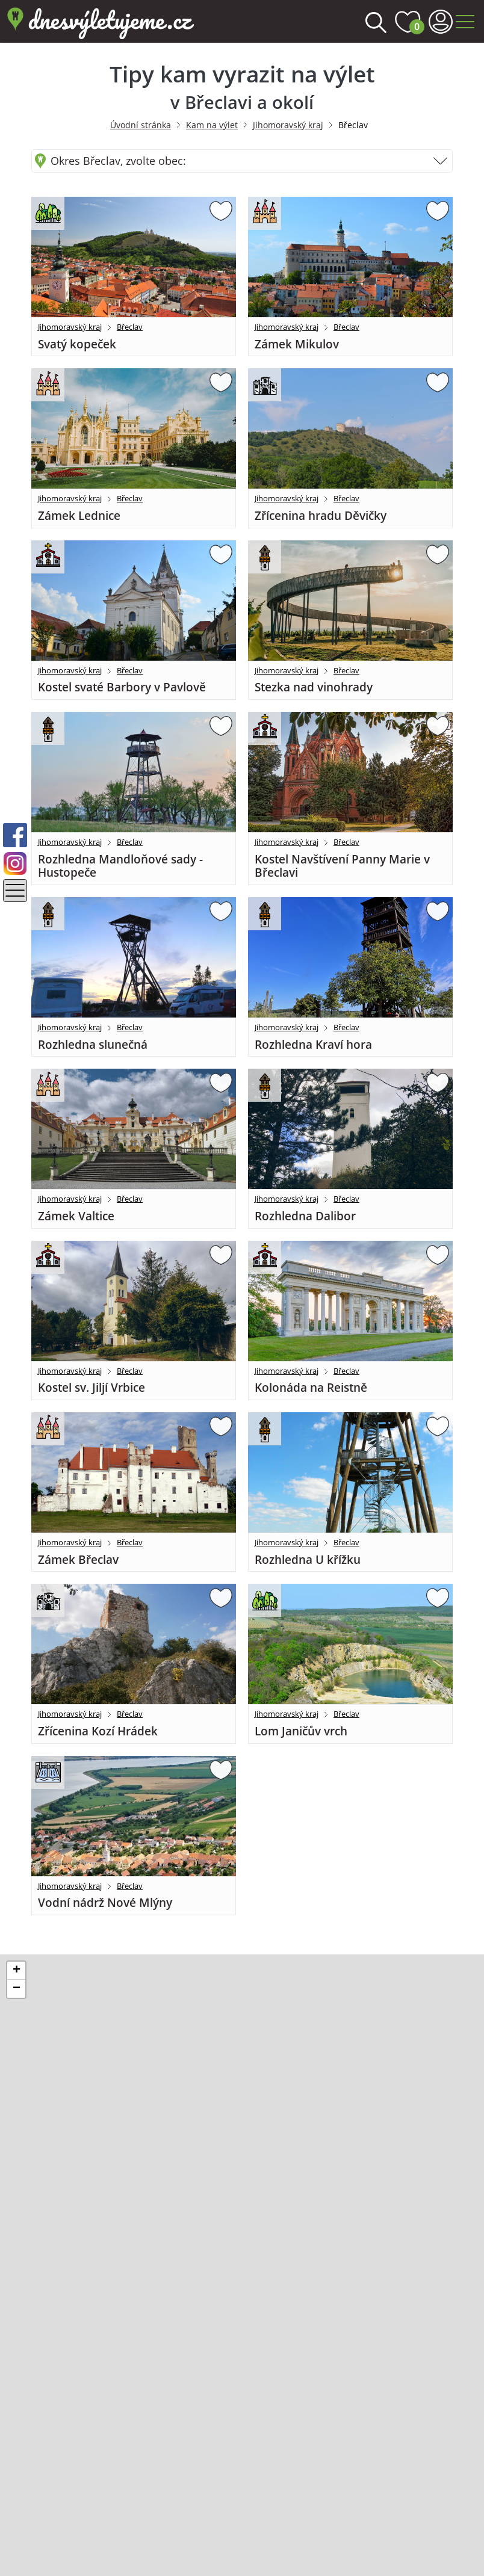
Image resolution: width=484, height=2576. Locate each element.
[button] (16, 1971)
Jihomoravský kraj (288, 125)
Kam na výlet (212, 125)
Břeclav (130, 326)
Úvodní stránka (140, 125)
